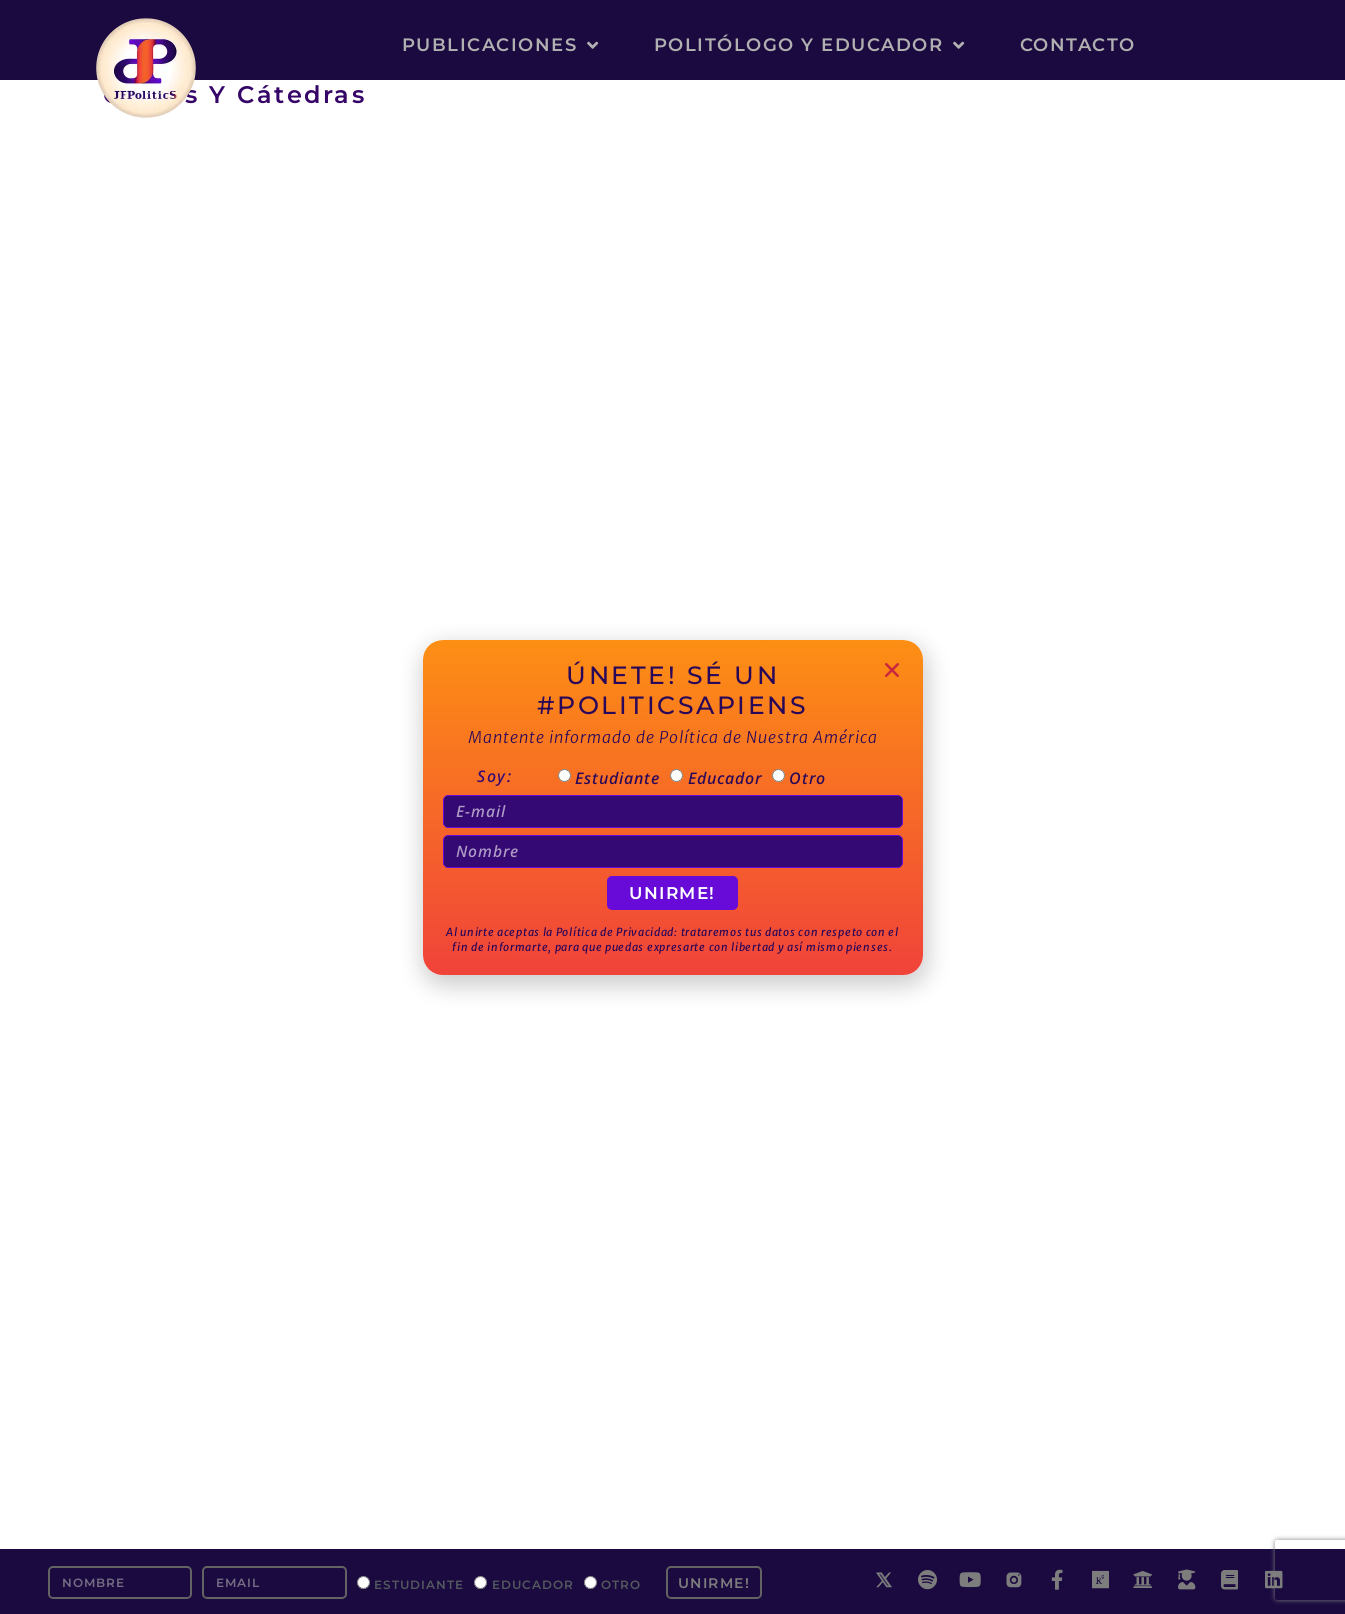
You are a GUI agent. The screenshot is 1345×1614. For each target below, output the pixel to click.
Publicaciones (501, 45)
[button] (892, 670)
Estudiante (419, 1583)
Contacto (1078, 45)
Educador (533, 1583)
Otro (621, 1583)
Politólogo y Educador (810, 45)
